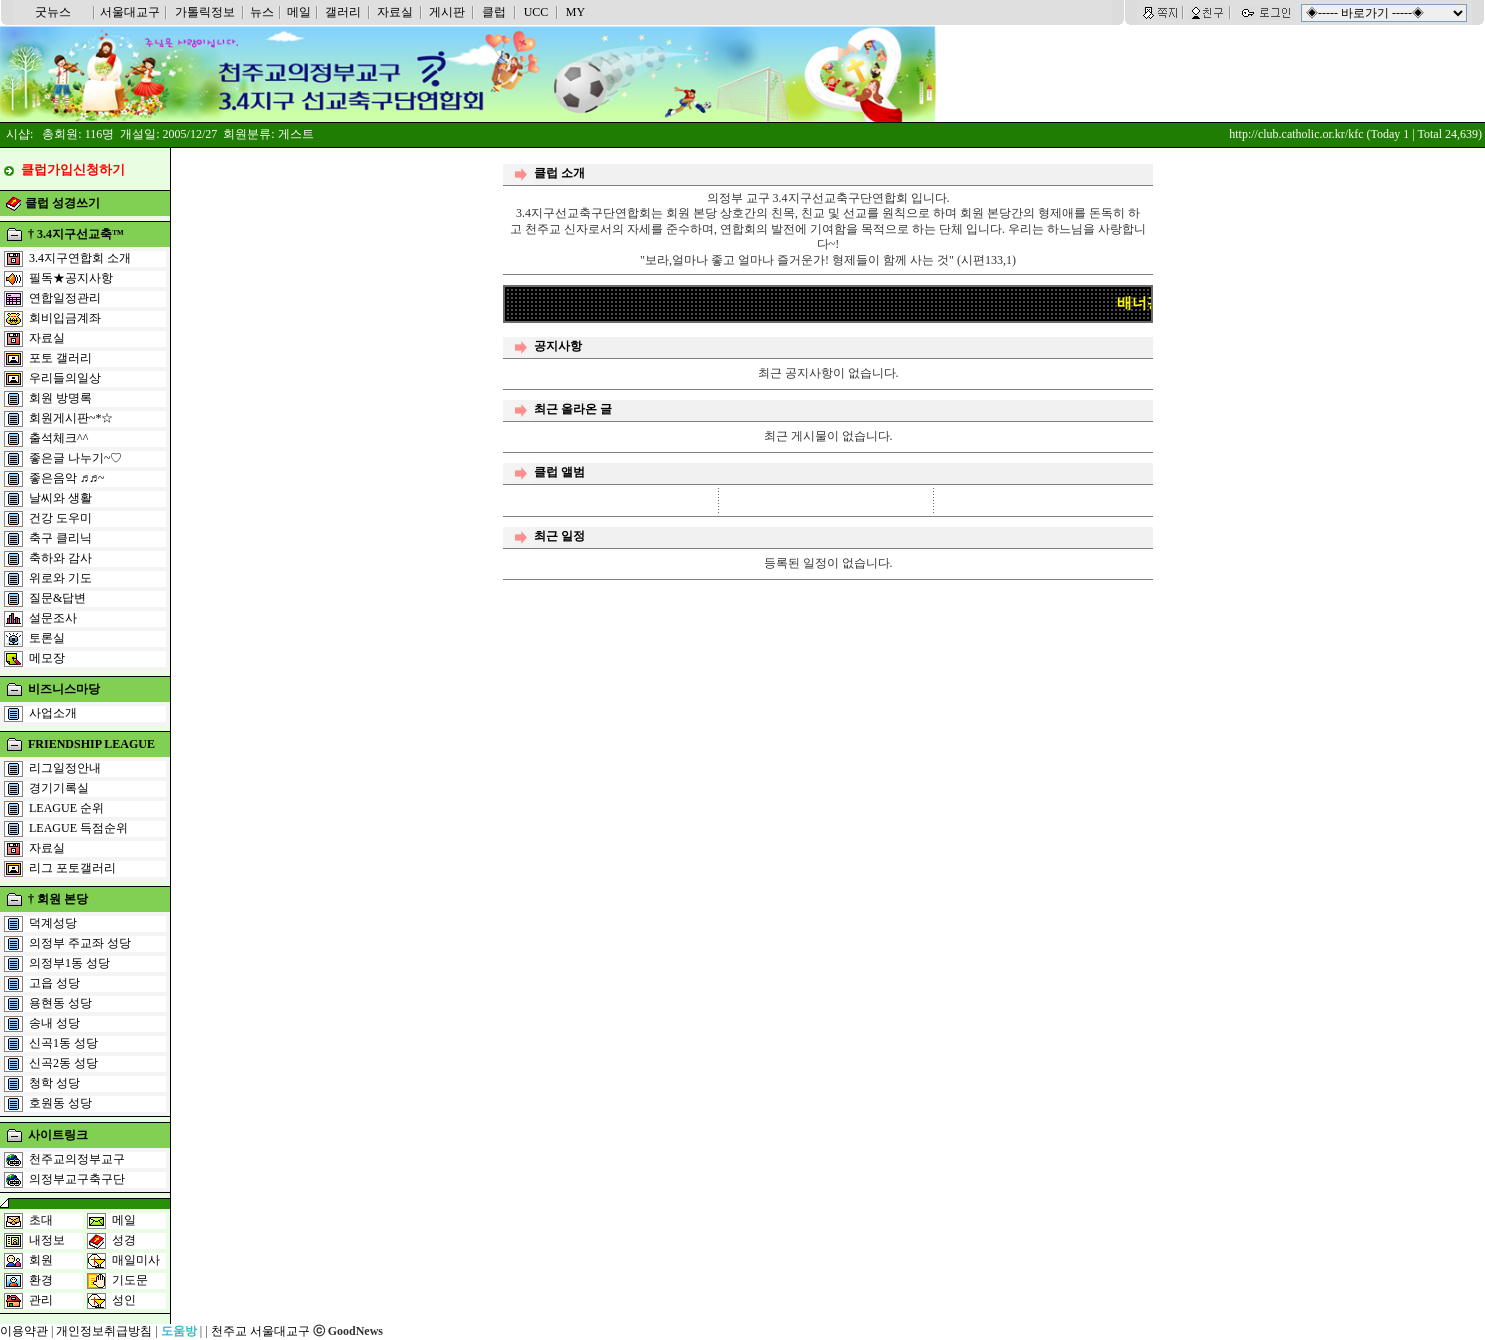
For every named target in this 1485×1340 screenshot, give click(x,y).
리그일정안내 (65, 768)
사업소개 (53, 713)
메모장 (47, 658)
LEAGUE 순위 (66, 808)
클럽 (494, 12)
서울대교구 (130, 12)
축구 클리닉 (60, 538)
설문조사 (53, 618)
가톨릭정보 (205, 12)
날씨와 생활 (60, 498)
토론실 (47, 638)
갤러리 (343, 12)
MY (575, 12)
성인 (124, 1300)
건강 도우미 (60, 518)
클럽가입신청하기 (73, 169)
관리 (41, 1300)
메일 (299, 12)
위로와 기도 (60, 578)
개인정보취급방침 (104, 1331)
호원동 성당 (60, 1103)
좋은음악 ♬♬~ (67, 478)
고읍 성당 (54, 983)
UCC (536, 12)
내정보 (47, 1240)
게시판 (447, 12)
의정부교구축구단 (77, 1179)
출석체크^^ (58, 438)
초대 (41, 1220)
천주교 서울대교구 (260, 1331)
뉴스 (262, 12)
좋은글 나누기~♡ (76, 458)
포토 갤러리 (60, 358)
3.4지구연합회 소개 (80, 258)
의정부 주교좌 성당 (80, 943)
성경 (124, 1240)
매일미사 (136, 1260)
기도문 (130, 1280)
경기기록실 (59, 788)
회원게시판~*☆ (71, 418)
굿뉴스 (53, 12)
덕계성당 (53, 923)
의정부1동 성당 (69, 963)
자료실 (395, 12)
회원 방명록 (60, 398)
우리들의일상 (65, 378)
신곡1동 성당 (63, 1043)
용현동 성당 (60, 1003)
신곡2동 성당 (63, 1063)
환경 (41, 1280)
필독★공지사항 (71, 278)
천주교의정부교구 (77, 1159)
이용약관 (24, 1331)
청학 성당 (54, 1083)
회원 (41, 1260)
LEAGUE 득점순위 (78, 828)
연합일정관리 (65, 298)
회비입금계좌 (65, 318)
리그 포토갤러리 (72, 868)
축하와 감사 (60, 558)
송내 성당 (54, 1023)
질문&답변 (57, 598)
